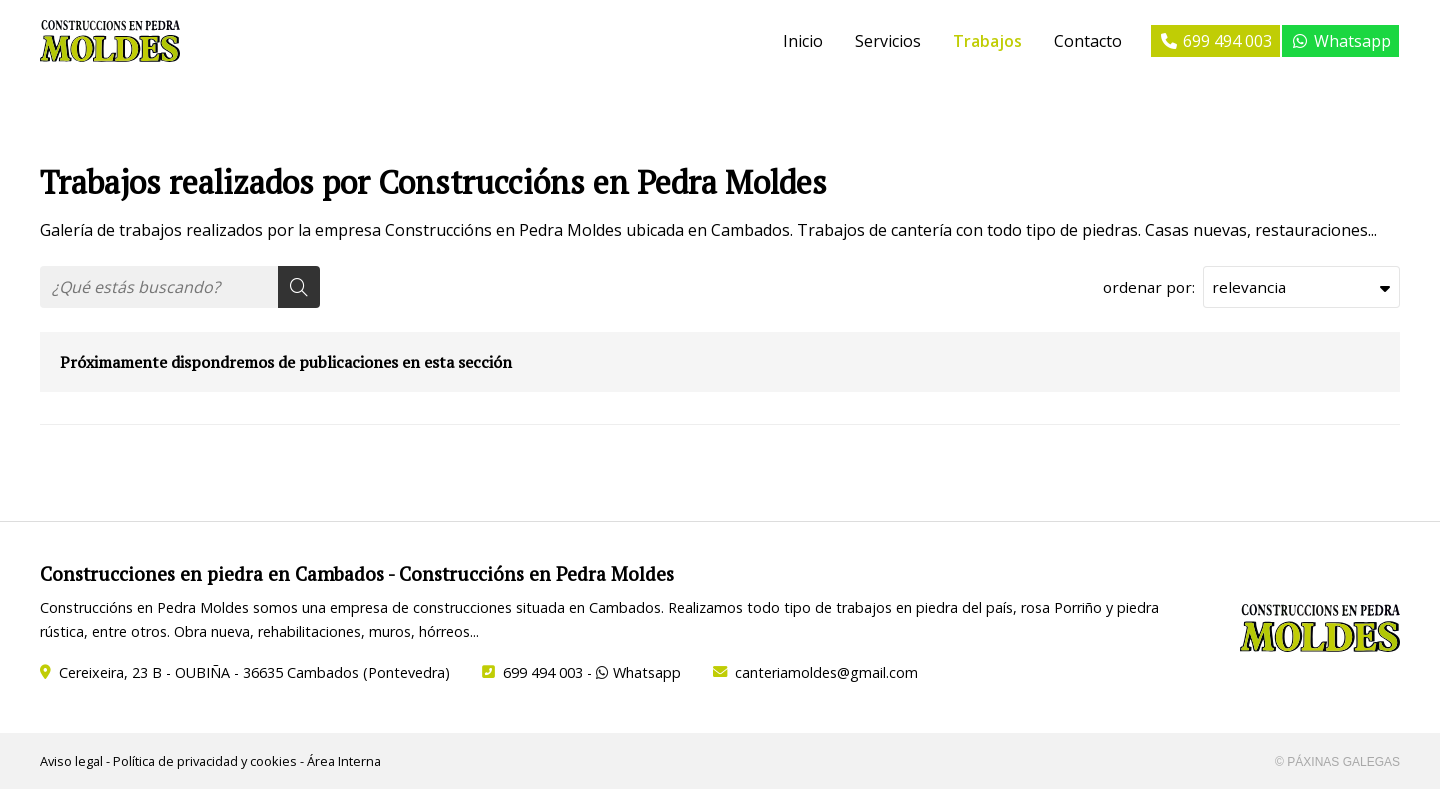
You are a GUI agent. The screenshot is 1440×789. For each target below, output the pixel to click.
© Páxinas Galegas (1337, 762)
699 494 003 (543, 672)
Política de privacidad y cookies (205, 761)
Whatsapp (638, 672)
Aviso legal (71, 761)
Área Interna (344, 761)
